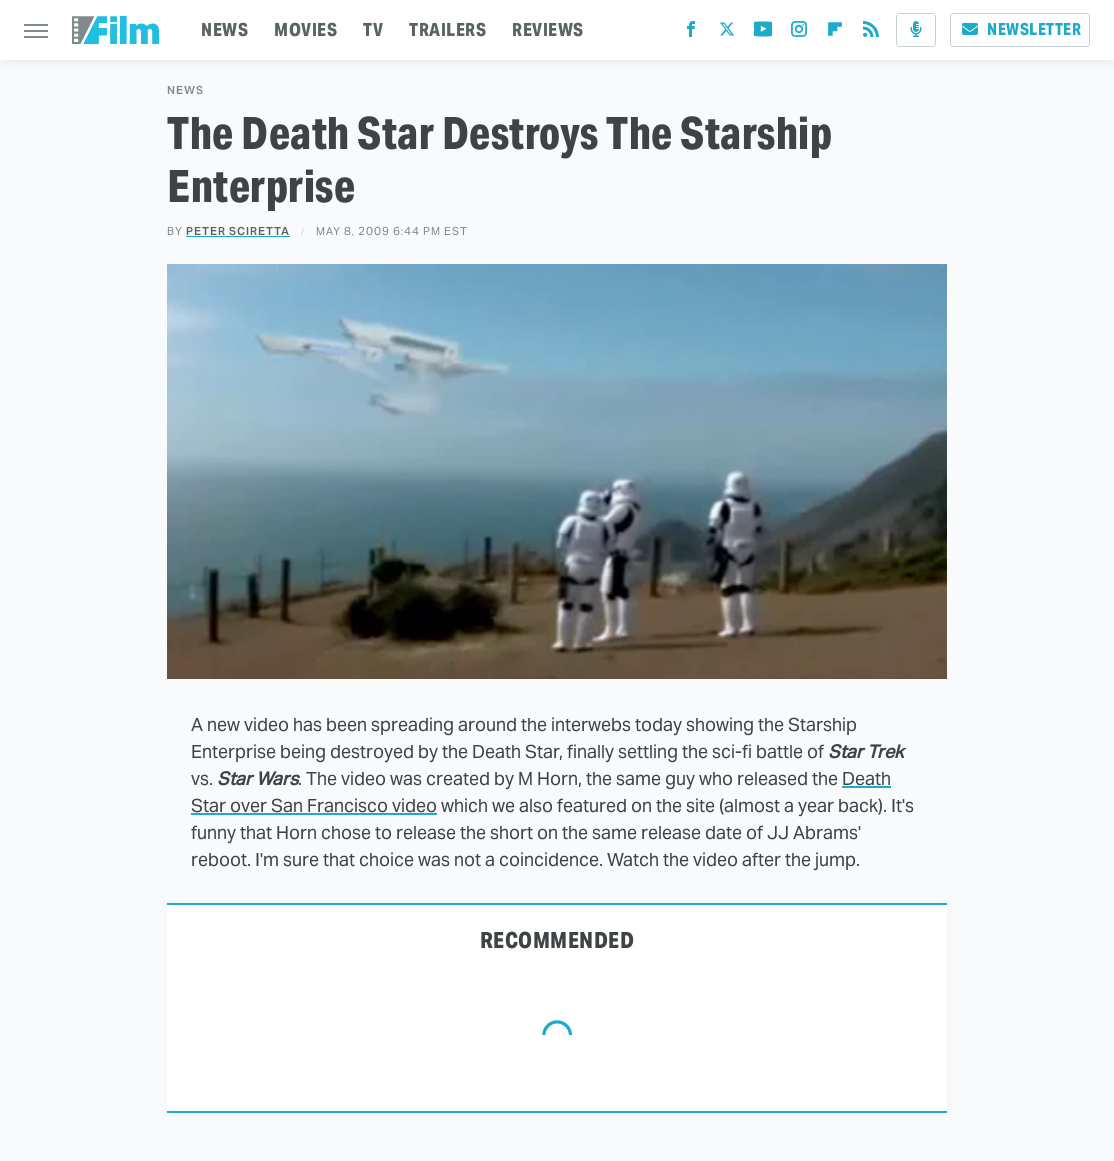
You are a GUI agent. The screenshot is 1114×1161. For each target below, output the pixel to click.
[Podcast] (916, 30)
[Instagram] (799, 33)
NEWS (224, 29)
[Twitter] (727, 33)
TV (373, 29)
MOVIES (305, 29)
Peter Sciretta (238, 231)
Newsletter (1020, 29)
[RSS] (871, 33)
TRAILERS (447, 29)
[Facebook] (691, 33)
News (185, 90)
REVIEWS (548, 29)
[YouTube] (763, 33)
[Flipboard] (835, 33)
